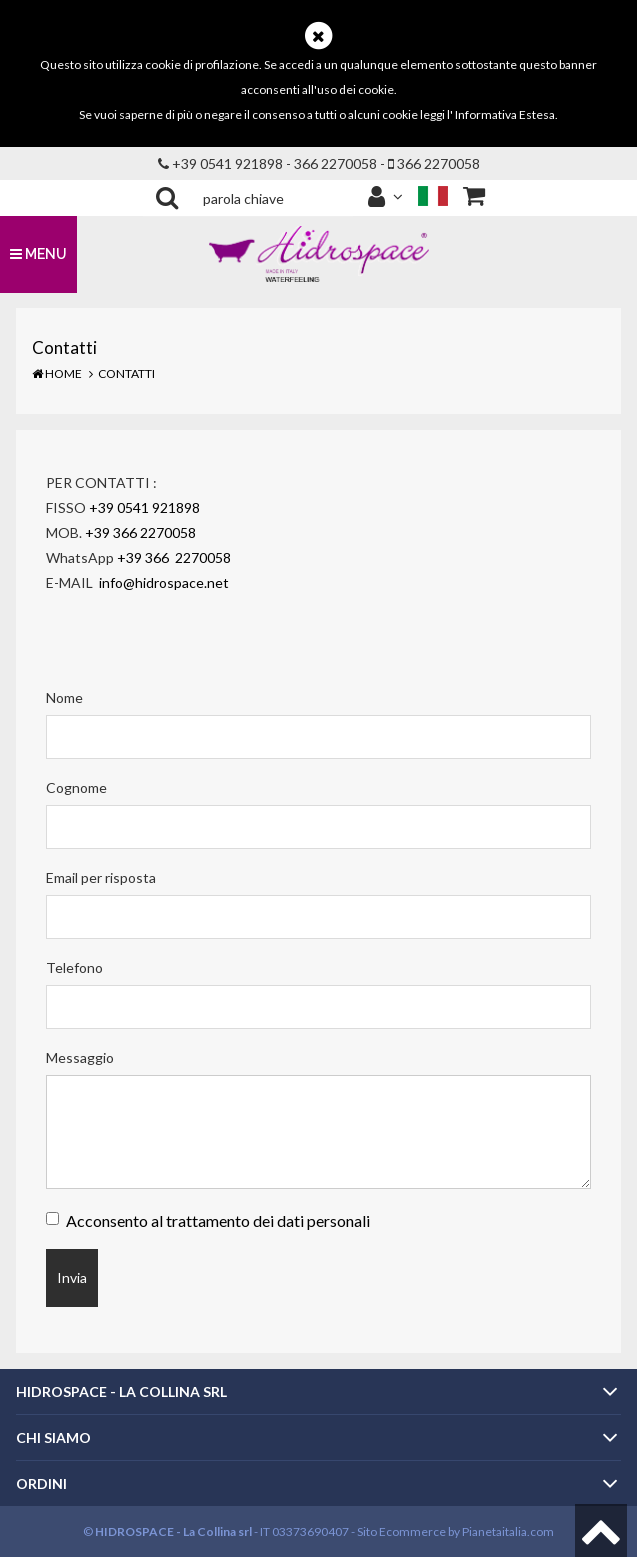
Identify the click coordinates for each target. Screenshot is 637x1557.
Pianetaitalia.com (508, 1531)
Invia (72, 1277)
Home (57, 373)
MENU (38, 254)
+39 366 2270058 (140, 532)
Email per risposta (101, 877)
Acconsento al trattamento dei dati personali (218, 1220)
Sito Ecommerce (401, 1531)
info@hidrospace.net (165, 582)
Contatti (126, 373)
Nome (64, 697)
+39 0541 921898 (144, 507)
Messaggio (80, 1057)
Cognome (76, 787)
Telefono (74, 967)
